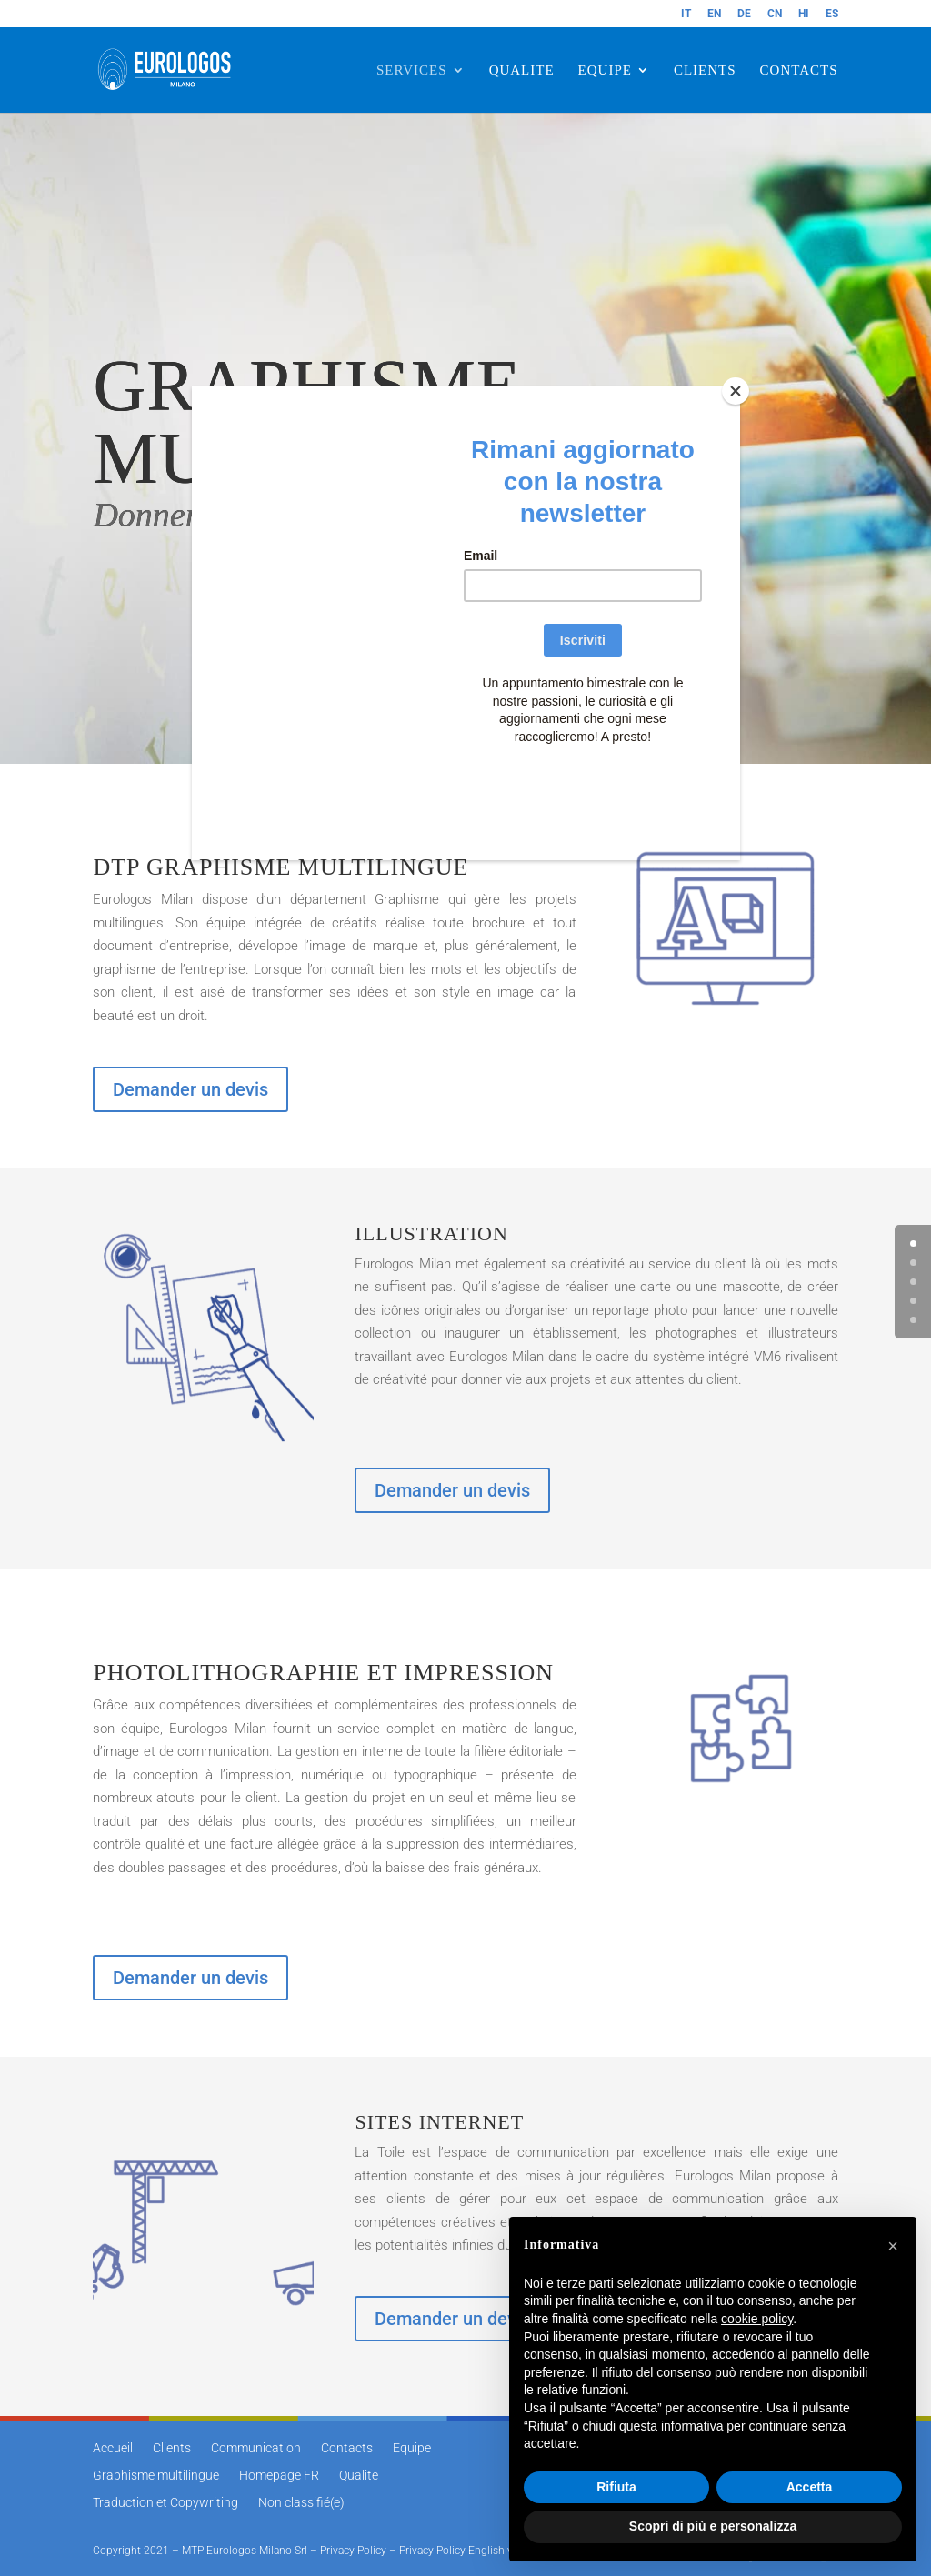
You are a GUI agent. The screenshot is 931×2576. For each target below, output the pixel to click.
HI (803, 14)
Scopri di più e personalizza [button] (712, 2526)
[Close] (735, 391)
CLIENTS (705, 70)
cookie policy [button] (757, 2318)
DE (744, 14)
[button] (892, 2245)
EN (714, 14)
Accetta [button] (809, 2487)
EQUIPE (605, 70)
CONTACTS (799, 70)
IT (686, 14)
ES (832, 14)
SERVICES (411, 70)
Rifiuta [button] (616, 2487)
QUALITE (522, 70)
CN (774, 14)
